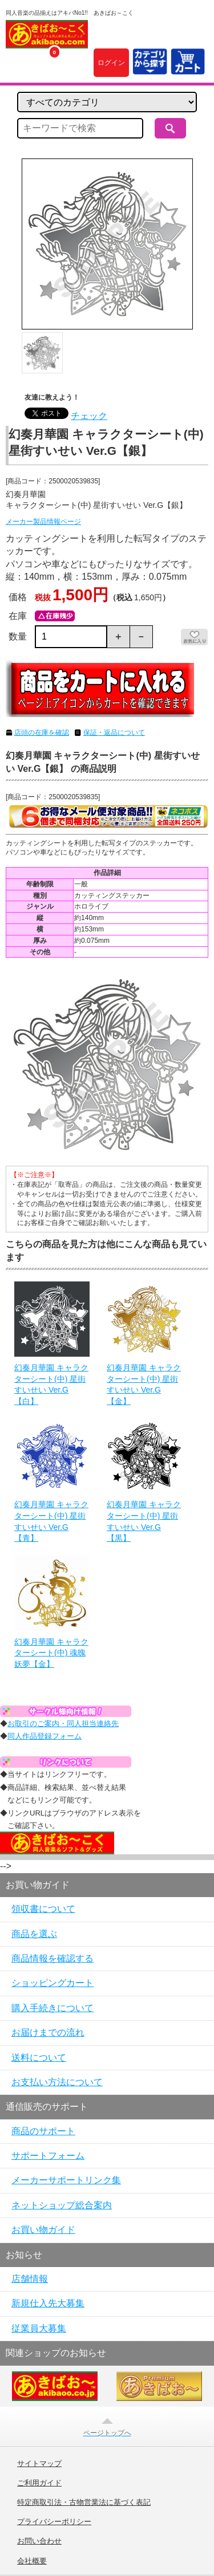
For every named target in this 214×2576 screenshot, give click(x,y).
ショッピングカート (52, 1983)
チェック (89, 416)
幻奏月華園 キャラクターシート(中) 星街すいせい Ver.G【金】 (144, 1384)
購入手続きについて (52, 2008)
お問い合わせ (39, 2541)
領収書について (43, 1909)
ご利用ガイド (39, 2483)
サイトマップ (39, 2464)
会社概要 (32, 2561)
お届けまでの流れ (47, 2032)
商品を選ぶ (34, 1934)
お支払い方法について (57, 2082)
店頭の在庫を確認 (41, 732)
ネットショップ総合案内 (61, 2205)
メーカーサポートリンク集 (66, 2180)
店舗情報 (29, 2279)
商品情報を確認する (52, 1958)
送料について (38, 2057)
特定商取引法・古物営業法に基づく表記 (84, 2502)
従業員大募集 (38, 2328)
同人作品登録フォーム (44, 1736)
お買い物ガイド (43, 2230)
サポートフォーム (47, 2155)
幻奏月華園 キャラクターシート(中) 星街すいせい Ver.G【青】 (51, 1521)
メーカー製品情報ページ (43, 522)
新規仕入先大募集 (47, 2303)
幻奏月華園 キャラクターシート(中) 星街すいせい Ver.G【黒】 (144, 1521)
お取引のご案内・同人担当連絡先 (63, 1723)
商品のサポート (43, 2131)
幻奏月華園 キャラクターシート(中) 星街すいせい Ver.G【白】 (51, 1384)
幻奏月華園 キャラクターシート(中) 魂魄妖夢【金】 (51, 1653)
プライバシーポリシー (54, 2522)
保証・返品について (114, 732)
